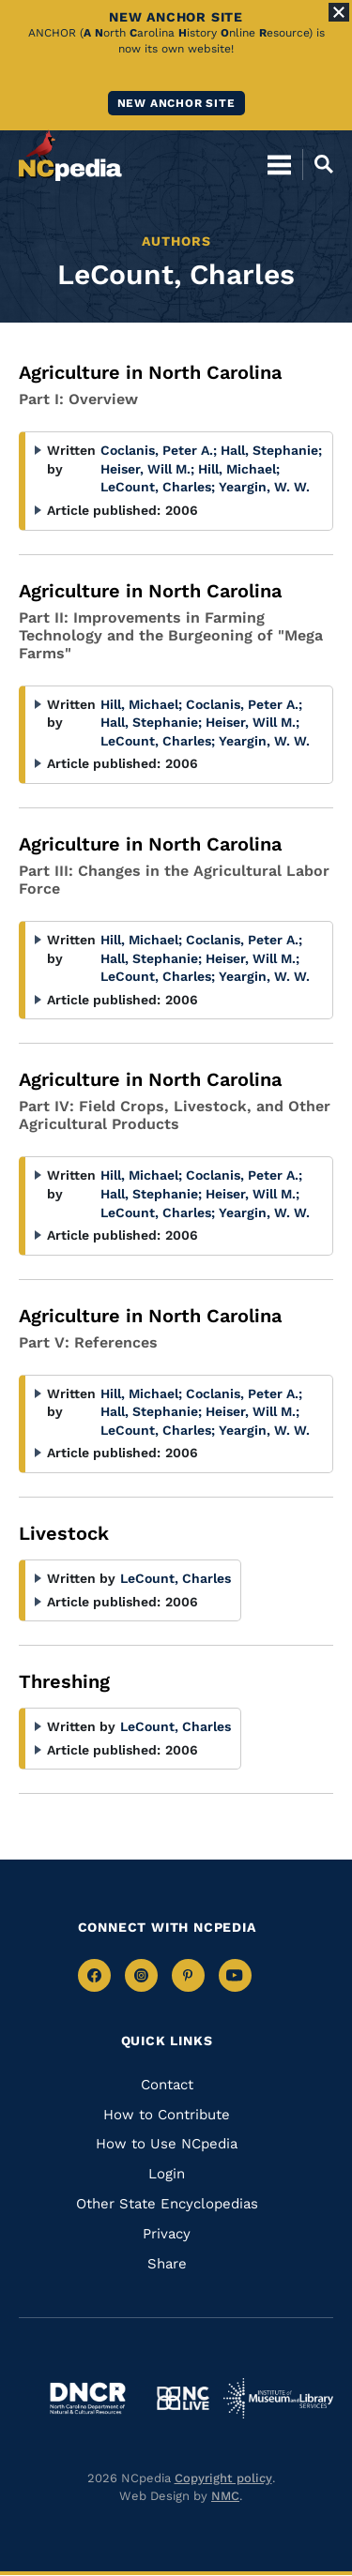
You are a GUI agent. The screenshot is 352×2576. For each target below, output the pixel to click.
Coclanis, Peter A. (158, 450)
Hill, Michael (239, 468)
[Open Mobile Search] (317, 164)
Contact (167, 2084)
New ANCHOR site (176, 103)
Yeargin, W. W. (264, 486)
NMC (225, 2496)
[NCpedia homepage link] (70, 155)
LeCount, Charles (157, 486)
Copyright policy (223, 2478)
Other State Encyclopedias (167, 2203)
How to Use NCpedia (166, 2143)
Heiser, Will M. (147, 468)
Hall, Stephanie (271, 450)
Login (166, 2173)
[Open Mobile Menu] (279, 164)
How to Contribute (166, 2114)
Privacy (167, 2233)
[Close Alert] (339, 12)
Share (167, 2263)
